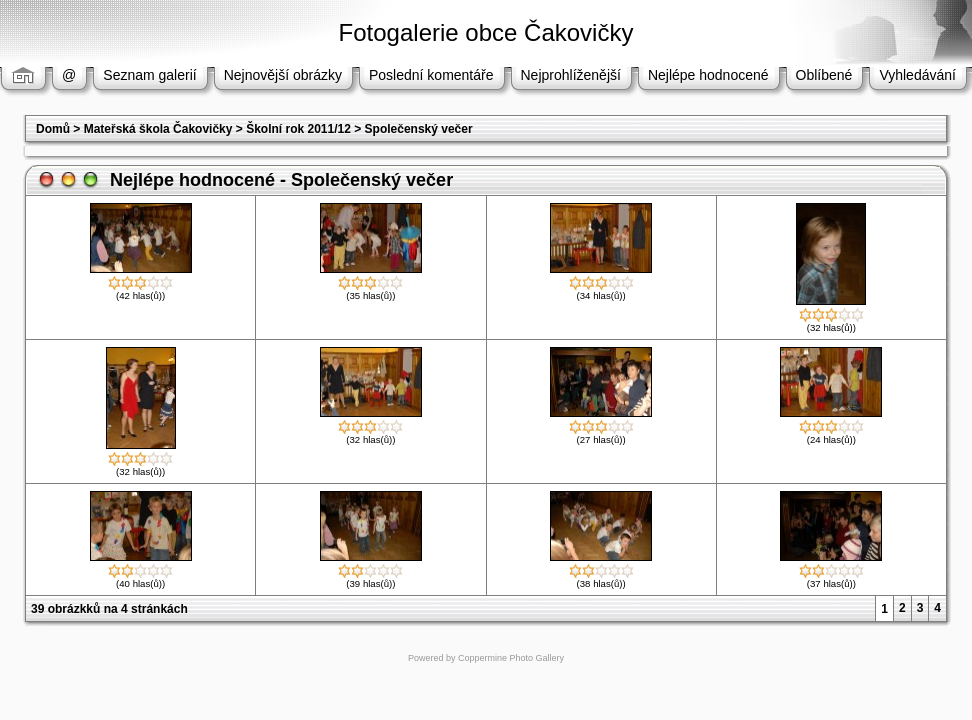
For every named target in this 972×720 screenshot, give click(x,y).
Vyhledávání (917, 75)
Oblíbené (824, 75)
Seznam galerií (149, 75)
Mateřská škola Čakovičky (158, 129)
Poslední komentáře (431, 75)
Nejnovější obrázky (283, 75)
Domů (53, 129)
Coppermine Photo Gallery (511, 658)
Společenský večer (419, 129)
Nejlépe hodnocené (708, 75)
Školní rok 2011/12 (298, 129)
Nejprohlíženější (571, 75)
